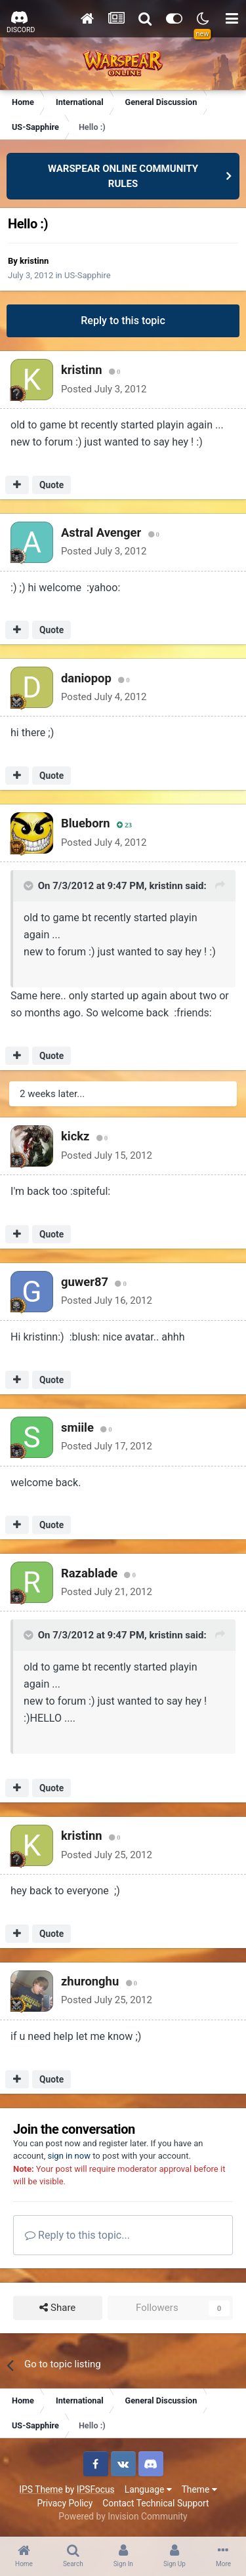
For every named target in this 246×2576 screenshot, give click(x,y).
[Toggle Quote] (29, 886)
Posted (104, 389)
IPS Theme (40, 2489)
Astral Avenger (101, 532)
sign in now (69, 2156)
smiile (77, 1427)
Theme (199, 2489)
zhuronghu (90, 1981)
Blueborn (85, 823)
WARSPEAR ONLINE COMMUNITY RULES (123, 176)
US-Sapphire (87, 275)
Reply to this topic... (77, 2235)
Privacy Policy (64, 2503)
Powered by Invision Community (122, 2516)
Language (148, 2489)
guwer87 (84, 1282)
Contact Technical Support (155, 2503)
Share (57, 2307)
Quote (51, 485)
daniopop (86, 678)
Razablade (89, 1573)
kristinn (34, 261)
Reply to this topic (123, 320)
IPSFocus (96, 2489)
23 (124, 825)
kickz (75, 1136)
